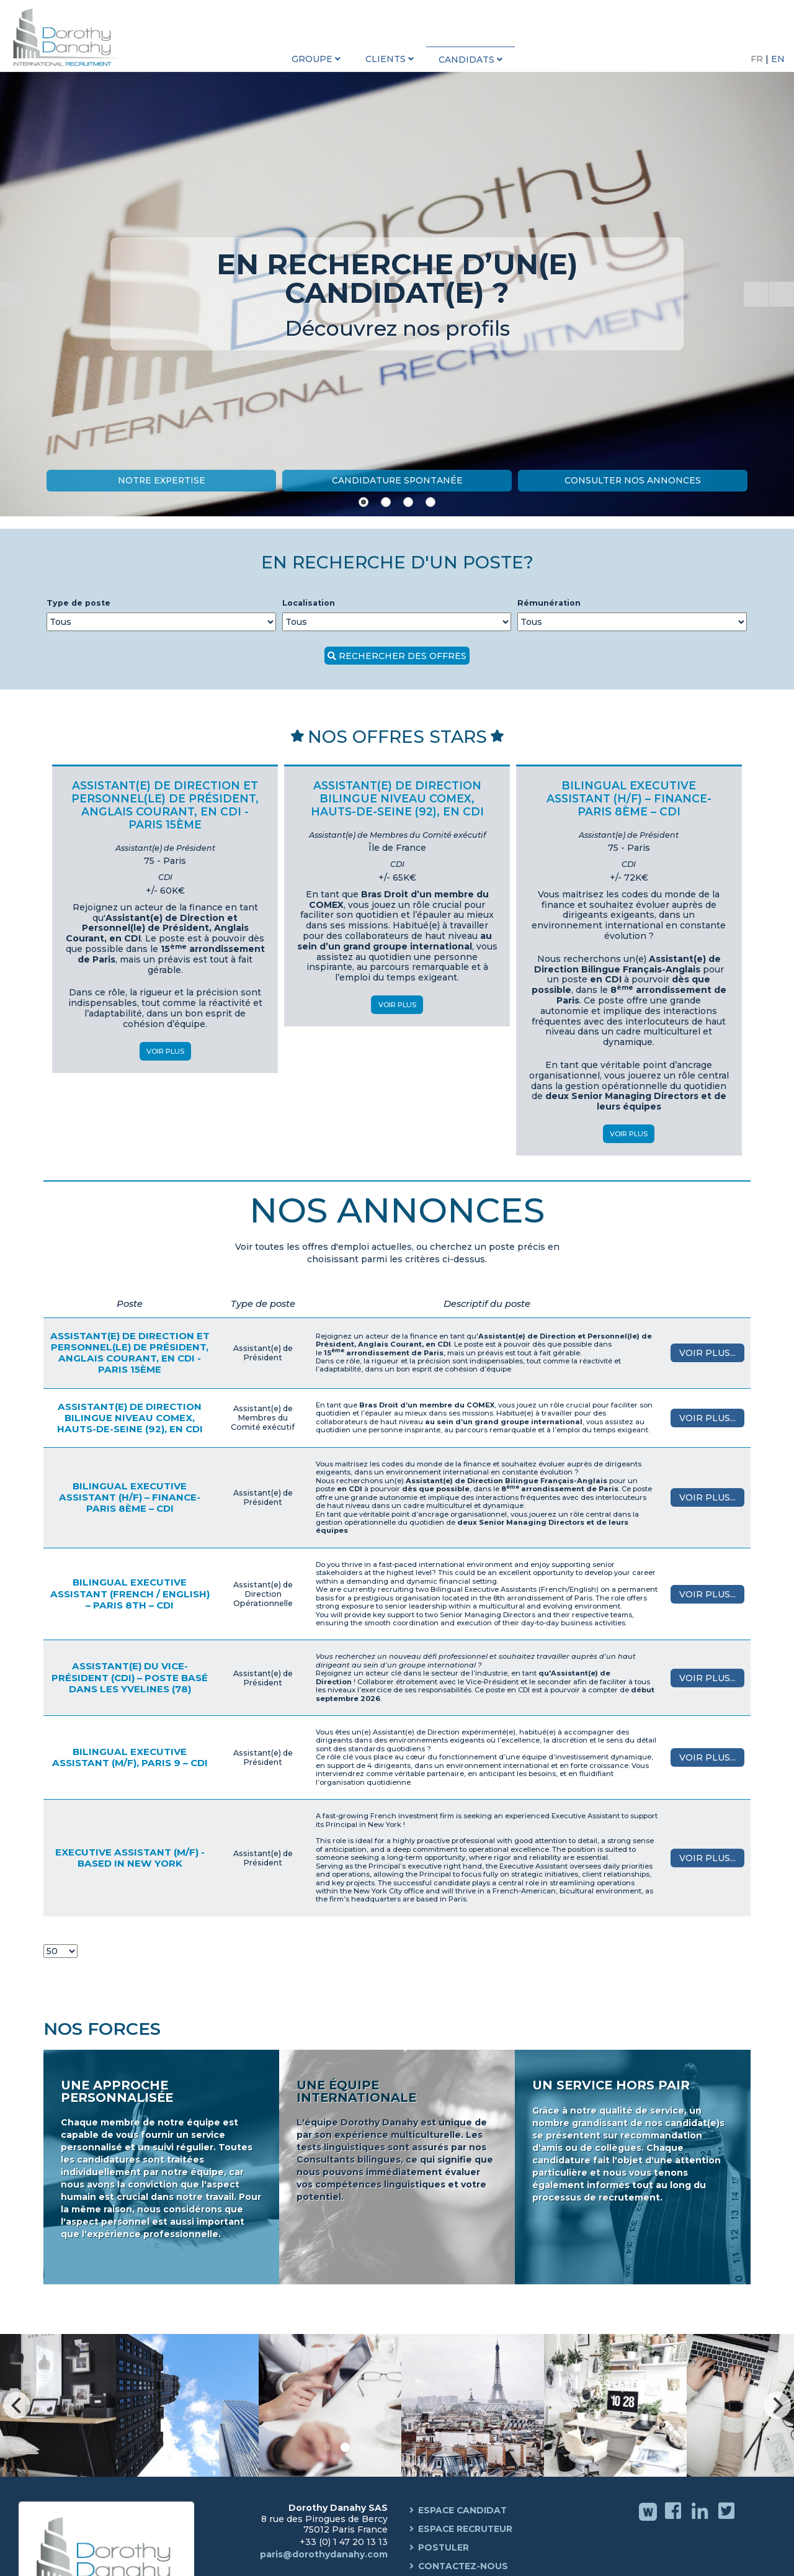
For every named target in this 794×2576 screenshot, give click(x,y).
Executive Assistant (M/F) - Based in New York (130, 1857)
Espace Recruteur (466, 2529)
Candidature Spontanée (397, 480)
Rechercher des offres (402, 656)
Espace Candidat (463, 2510)
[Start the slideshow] (756, 294)
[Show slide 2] (386, 502)
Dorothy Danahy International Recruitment (68, 37)
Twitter (728, 2519)
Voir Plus (165, 1051)
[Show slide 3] (408, 502)
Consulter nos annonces (633, 480)
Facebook (674, 2519)
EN (778, 59)
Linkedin (701, 2519)
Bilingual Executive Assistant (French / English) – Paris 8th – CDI (130, 1593)
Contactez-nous (464, 2566)
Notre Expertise (161, 480)
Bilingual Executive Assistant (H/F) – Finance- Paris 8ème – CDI (129, 1497)
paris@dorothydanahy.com (324, 2554)
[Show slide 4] (430, 502)
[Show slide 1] (363, 502)
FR (758, 59)
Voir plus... (707, 1352)
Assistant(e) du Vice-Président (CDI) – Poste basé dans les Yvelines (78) (129, 1677)
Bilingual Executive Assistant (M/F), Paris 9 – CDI (130, 1757)
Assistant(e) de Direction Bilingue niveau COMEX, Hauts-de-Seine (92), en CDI (130, 1418)
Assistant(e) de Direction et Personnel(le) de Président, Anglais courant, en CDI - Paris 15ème (130, 1352)
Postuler (444, 2548)
